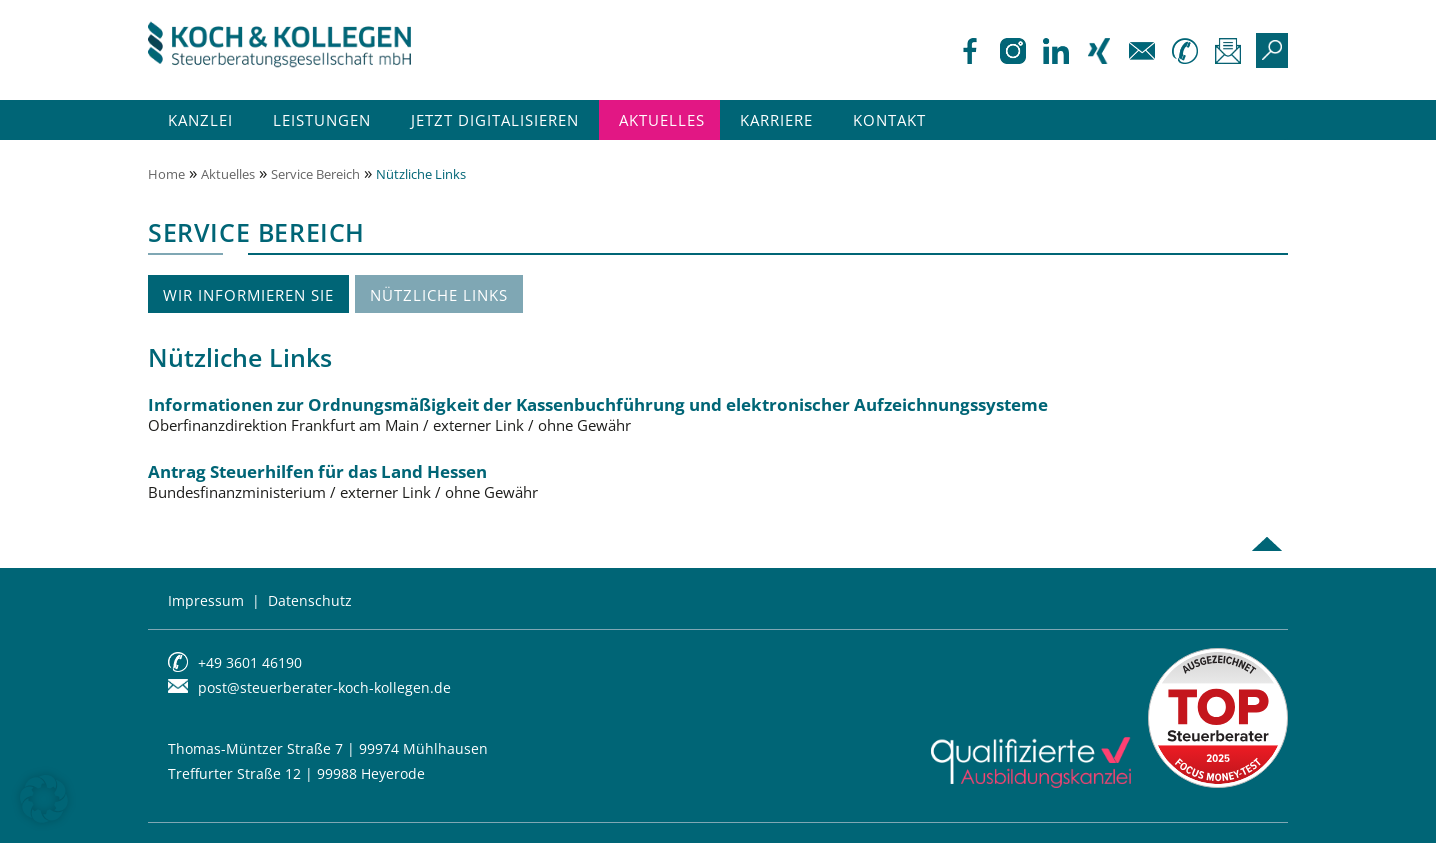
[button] (44, 799)
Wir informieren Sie (248, 295)
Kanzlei (200, 120)
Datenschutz (310, 600)
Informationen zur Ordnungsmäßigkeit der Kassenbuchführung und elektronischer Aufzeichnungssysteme (713, 416)
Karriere (776, 120)
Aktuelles (662, 120)
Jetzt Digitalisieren (495, 120)
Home (166, 174)
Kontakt (889, 120)
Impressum (206, 600)
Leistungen (322, 120)
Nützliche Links (439, 295)
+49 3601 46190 (250, 662)
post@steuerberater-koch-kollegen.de (324, 687)
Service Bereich (315, 174)
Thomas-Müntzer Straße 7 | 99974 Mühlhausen (328, 748)
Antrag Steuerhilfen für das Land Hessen (713, 483)
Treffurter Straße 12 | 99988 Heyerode (296, 773)
